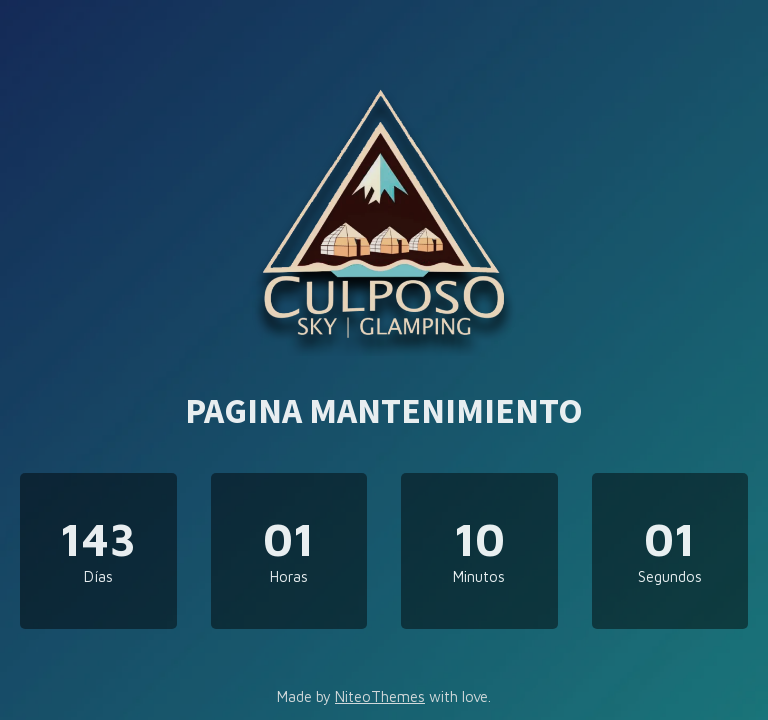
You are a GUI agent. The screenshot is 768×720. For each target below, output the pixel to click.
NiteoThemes (380, 696)
